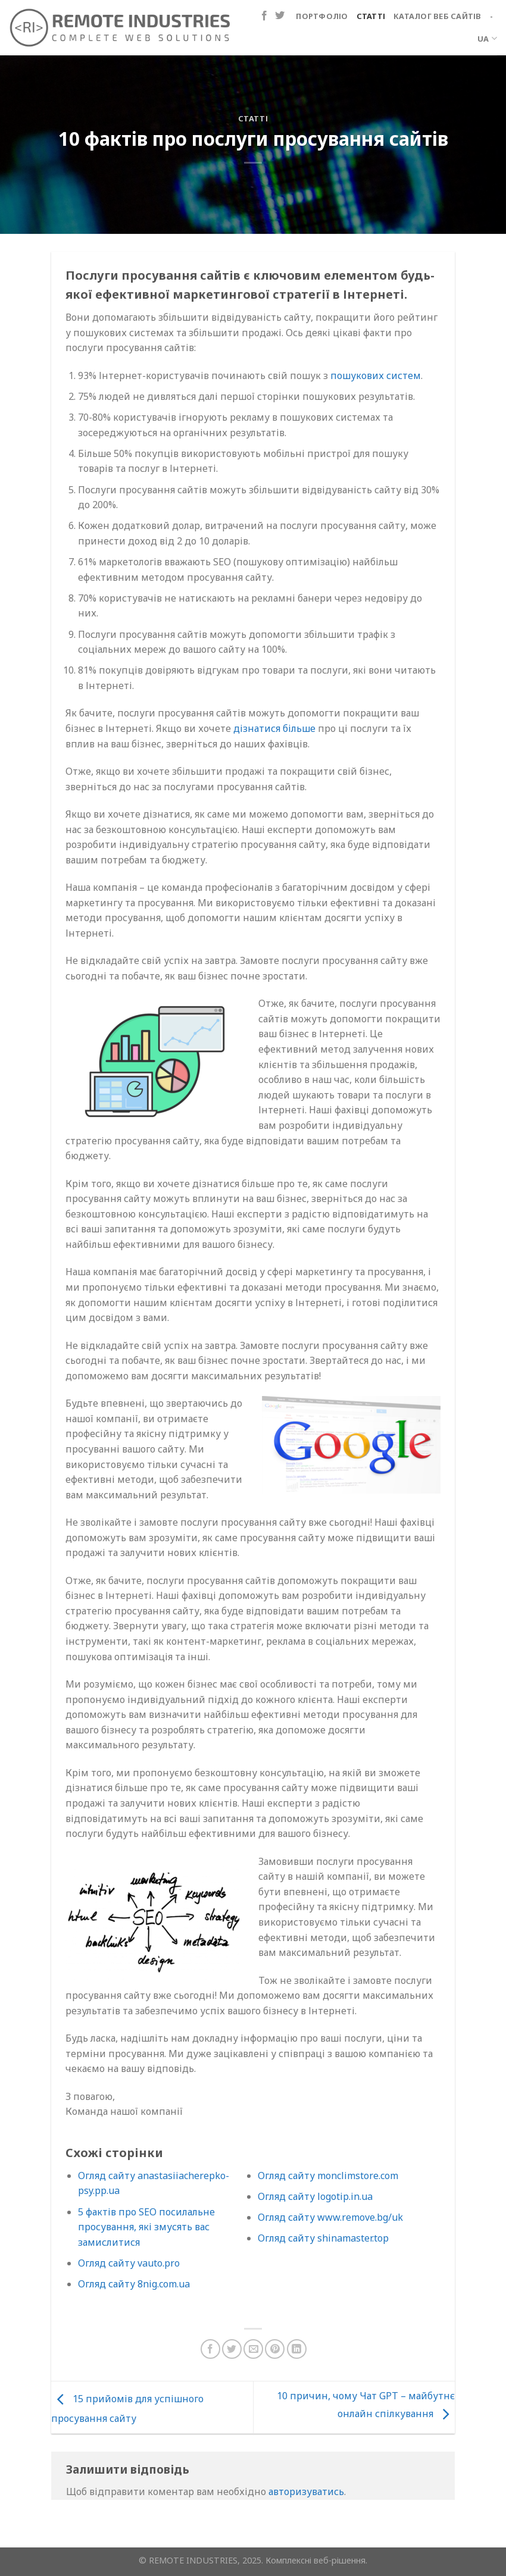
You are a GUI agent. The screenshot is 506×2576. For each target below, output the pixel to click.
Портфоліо (322, 16)
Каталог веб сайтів (437, 16)
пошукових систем (375, 375)
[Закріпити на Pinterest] (275, 2349)
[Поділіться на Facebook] (210, 2349)
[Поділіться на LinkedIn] (297, 2349)
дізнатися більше (274, 728)
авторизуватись (306, 2491)
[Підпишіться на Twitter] (280, 16)
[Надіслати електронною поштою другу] (253, 2349)
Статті (371, 16)
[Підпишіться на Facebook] (264, 16)
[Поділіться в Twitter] (232, 2349)
